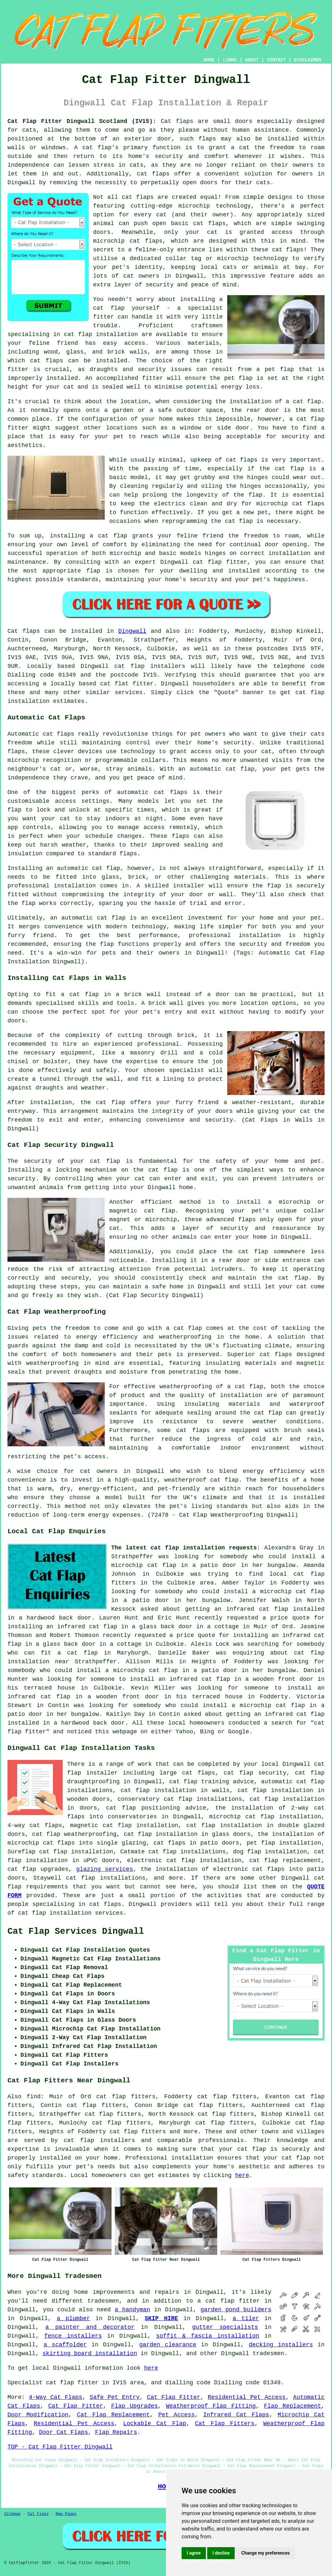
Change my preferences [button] (265, 2553)
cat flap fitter (220, 562)
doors (224, 1111)
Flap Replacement (292, 2406)
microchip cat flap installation (265, 1816)
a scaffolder (65, 2344)
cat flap (249, 1386)
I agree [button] (194, 2553)
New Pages (66, 2514)
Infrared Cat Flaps (236, 2415)
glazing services (104, 1869)
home (81, 2292)
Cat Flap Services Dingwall (75, 1931)
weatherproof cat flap (201, 1480)
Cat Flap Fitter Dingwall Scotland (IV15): (81, 121)
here (242, 2175)
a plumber (73, 2318)
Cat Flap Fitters (225, 2423)
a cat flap (303, 401)
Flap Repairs (116, 2432)
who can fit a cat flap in (59, 1653)
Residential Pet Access (247, 2397)
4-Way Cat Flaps (55, 2397)
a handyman (132, 2309)
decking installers (281, 2344)
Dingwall (132, 631)
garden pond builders (235, 2309)
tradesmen (268, 2353)
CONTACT (276, 60)
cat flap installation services (70, 1913)
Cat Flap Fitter (173, 2397)
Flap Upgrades (134, 2406)
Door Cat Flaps (63, 2432)
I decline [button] (221, 2553)
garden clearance (167, 2344)
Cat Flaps (38, 2514)
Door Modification (37, 2415)
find (34, 2096)
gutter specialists (225, 2327)
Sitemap (12, 2514)
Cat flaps (177, 121)
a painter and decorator (90, 2327)
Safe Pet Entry (115, 2397)
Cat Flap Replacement (113, 2415)
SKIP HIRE (161, 2318)
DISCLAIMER (307, 60)
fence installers (73, 2336)
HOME (209, 60)
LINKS (229, 60)
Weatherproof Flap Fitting (211, 2406)
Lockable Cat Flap (154, 2423)
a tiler (246, 2318)
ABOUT (252, 60)
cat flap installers (99, 2140)
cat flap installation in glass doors (187, 1834)
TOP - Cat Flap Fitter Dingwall (60, 2447)
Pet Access (176, 2415)
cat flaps (209, 223)
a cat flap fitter (228, 2301)
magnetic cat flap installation (124, 1825)
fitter (103, 317)
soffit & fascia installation (207, 2336)
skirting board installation (89, 2353)
